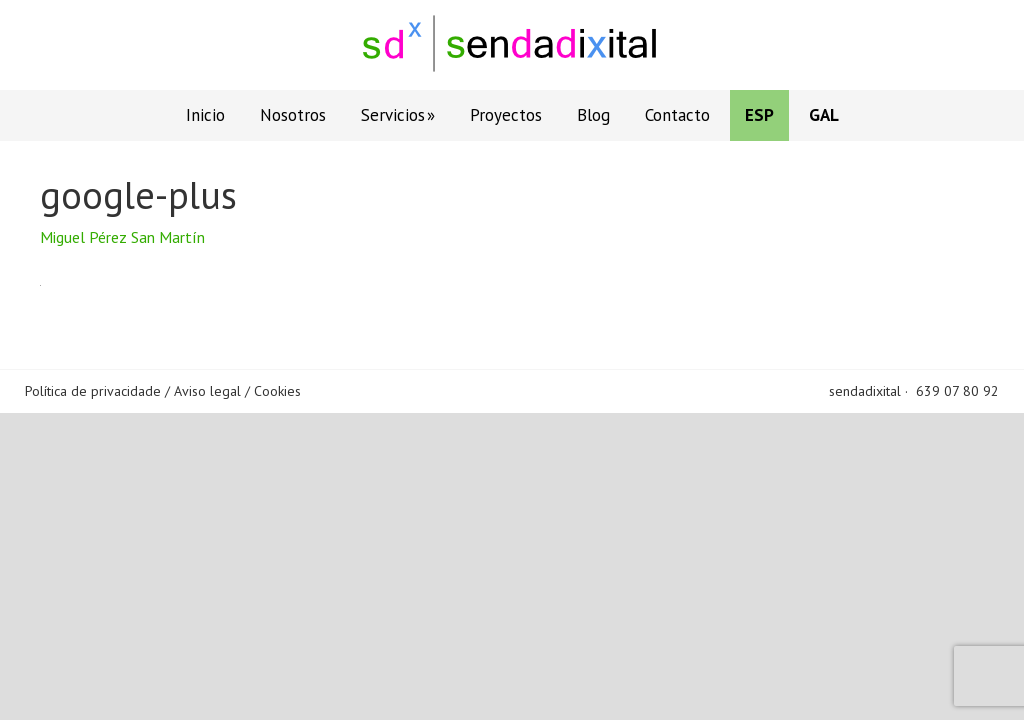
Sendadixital (512, 45)
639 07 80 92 (957, 391)
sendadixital (865, 391)
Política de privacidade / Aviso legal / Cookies (163, 391)
